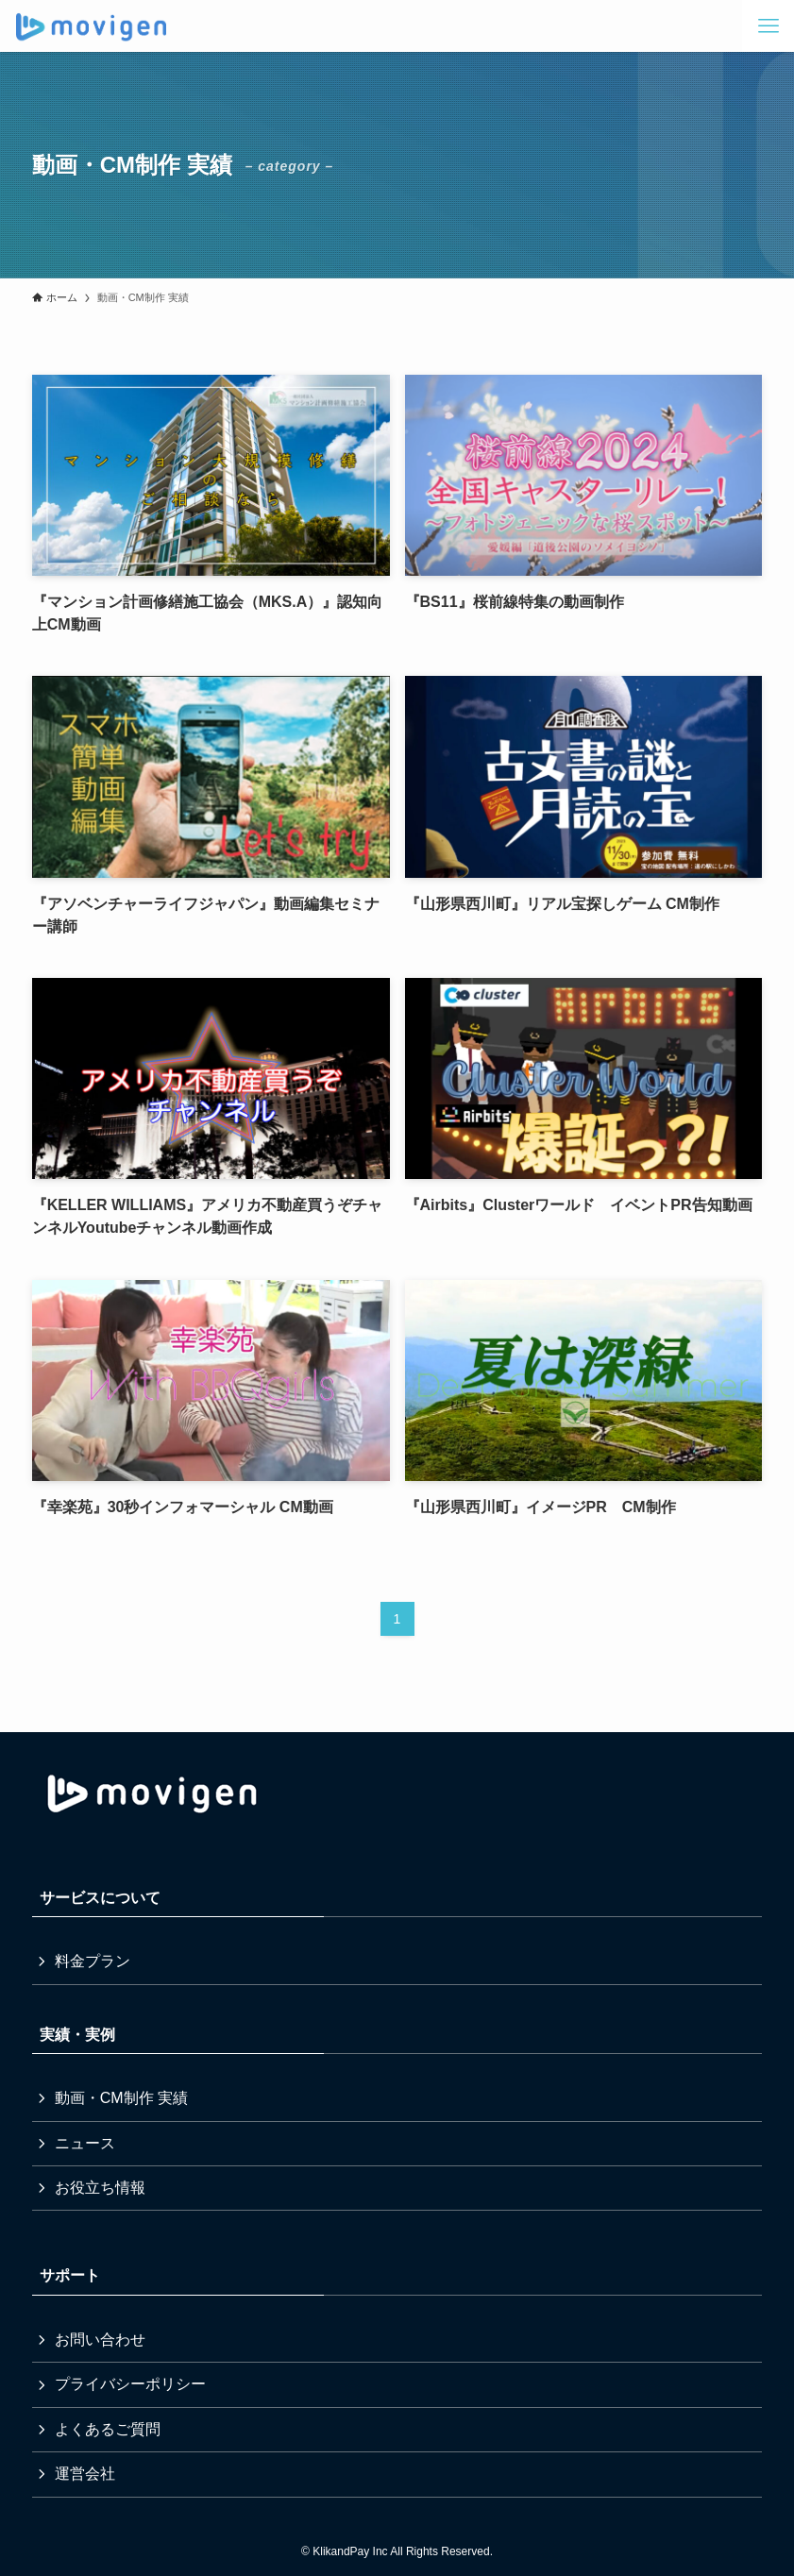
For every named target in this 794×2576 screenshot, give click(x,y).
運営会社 (85, 2474)
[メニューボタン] (768, 26)
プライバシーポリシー (130, 2384)
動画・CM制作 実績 (121, 2098)
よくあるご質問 (107, 2429)
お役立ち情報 (100, 2188)
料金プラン (92, 1961)
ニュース (85, 2143)
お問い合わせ (100, 2340)
